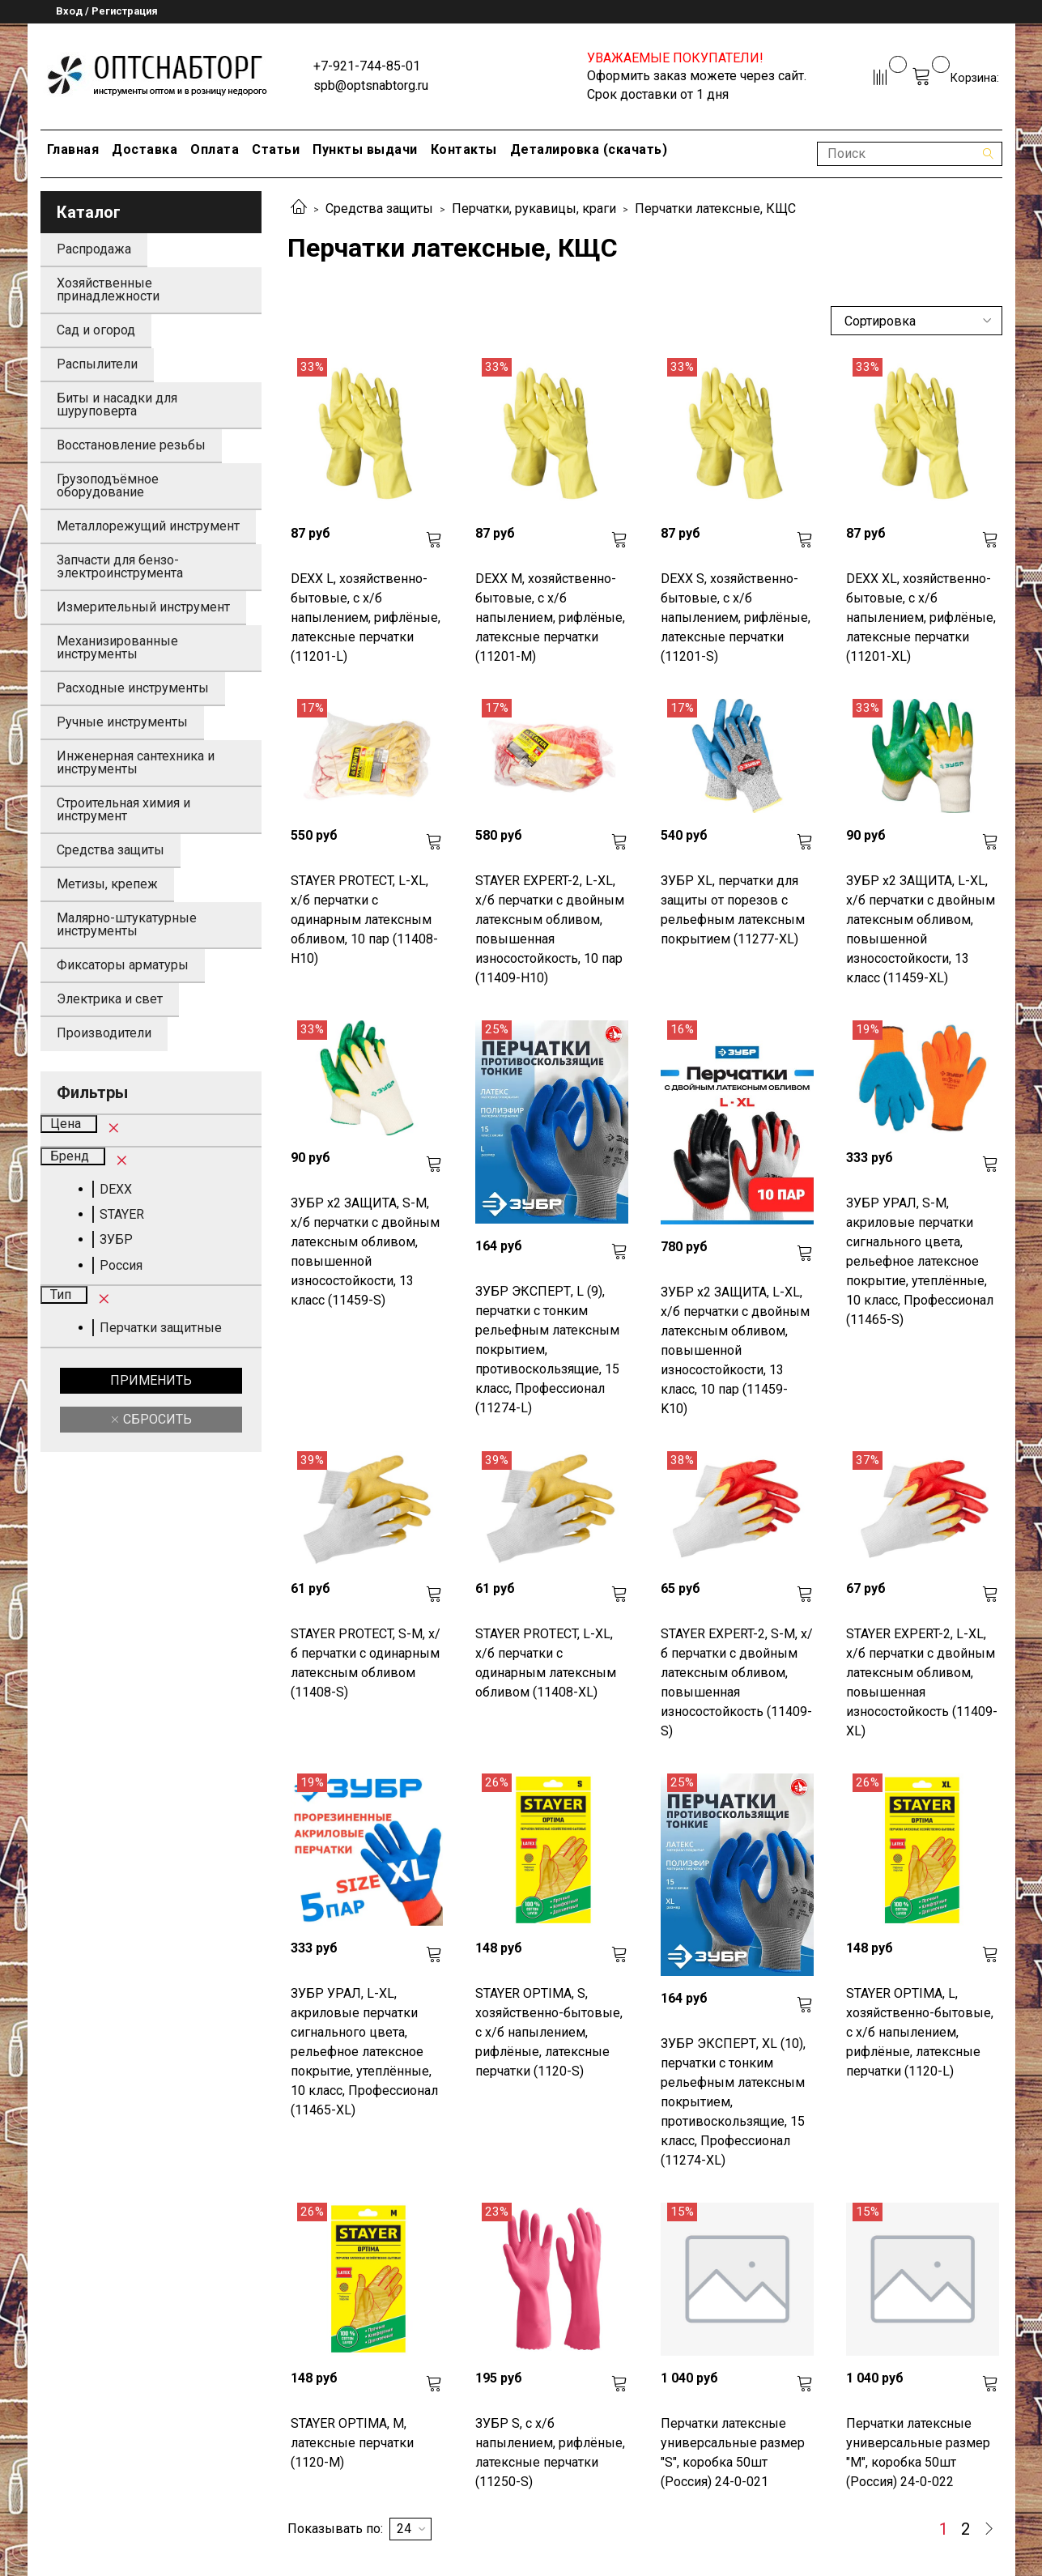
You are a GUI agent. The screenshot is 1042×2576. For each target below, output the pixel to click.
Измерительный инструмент (143, 607)
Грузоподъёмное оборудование (108, 485)
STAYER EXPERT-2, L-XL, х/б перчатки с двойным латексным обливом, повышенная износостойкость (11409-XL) (921, 1682)
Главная (73, 149)
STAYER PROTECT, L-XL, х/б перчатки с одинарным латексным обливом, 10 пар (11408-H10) (364, 919)
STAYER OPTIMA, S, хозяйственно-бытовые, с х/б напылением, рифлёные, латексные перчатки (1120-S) (549, 2032)
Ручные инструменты (122, 722)
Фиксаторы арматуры (123, 965)
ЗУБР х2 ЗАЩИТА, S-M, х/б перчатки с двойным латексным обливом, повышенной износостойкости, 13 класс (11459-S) (365, 1251)
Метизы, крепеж (107, 884)
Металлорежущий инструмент (148, 526)
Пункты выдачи (365, 149)
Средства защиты (379, 208)
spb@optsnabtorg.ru (370, 85)
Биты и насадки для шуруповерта (117, 404)
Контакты (464, 149)
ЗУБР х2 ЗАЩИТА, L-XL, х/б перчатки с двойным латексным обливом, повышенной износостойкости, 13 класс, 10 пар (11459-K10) (735, 1350)
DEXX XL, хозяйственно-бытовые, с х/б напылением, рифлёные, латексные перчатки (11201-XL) (921, 617)
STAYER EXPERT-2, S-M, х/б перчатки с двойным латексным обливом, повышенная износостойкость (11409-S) (737, 1682)
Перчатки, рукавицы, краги (534, 208)
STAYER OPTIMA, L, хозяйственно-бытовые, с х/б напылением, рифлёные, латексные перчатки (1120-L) (919, 2032)
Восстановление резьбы (131, 445)
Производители (104, 1033)
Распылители (97, 364)
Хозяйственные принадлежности (108, 289)
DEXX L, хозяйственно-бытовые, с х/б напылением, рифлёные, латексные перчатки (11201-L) (365, 617)
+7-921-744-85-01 (366, 66)
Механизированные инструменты (117, 647)
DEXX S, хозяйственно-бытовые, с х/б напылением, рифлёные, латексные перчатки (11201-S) (735, 617)
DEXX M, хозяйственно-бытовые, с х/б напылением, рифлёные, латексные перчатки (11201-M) (550, 617)
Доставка (144, 149)
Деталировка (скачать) (589, 149)
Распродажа (94, 249)
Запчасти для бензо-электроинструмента (120, 566)
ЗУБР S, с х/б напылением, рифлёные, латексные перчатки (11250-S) (550, 2452)
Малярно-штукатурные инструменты (127, 924)
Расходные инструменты (133, 688)
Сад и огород (96, 330)
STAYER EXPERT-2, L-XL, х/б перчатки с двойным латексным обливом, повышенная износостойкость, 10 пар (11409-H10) (549, 929)
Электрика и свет (110, 999)
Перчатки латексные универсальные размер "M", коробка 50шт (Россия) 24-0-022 (918, 2452)
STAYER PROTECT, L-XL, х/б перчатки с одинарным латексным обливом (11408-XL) (545, 1663)
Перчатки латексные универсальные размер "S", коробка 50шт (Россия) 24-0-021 (733, 2452)
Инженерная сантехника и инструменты (136, 762)
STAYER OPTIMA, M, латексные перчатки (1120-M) (352, 2443)
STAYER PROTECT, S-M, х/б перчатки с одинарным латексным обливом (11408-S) (365, 1663)
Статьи (276, 149)
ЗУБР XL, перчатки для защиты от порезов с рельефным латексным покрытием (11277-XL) (733, 910)
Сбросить (156, 1419)
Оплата (214, 149)
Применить (151, 1380)
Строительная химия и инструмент (123, 809)
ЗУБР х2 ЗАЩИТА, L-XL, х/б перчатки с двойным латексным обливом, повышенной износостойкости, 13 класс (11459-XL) (920, 929)
